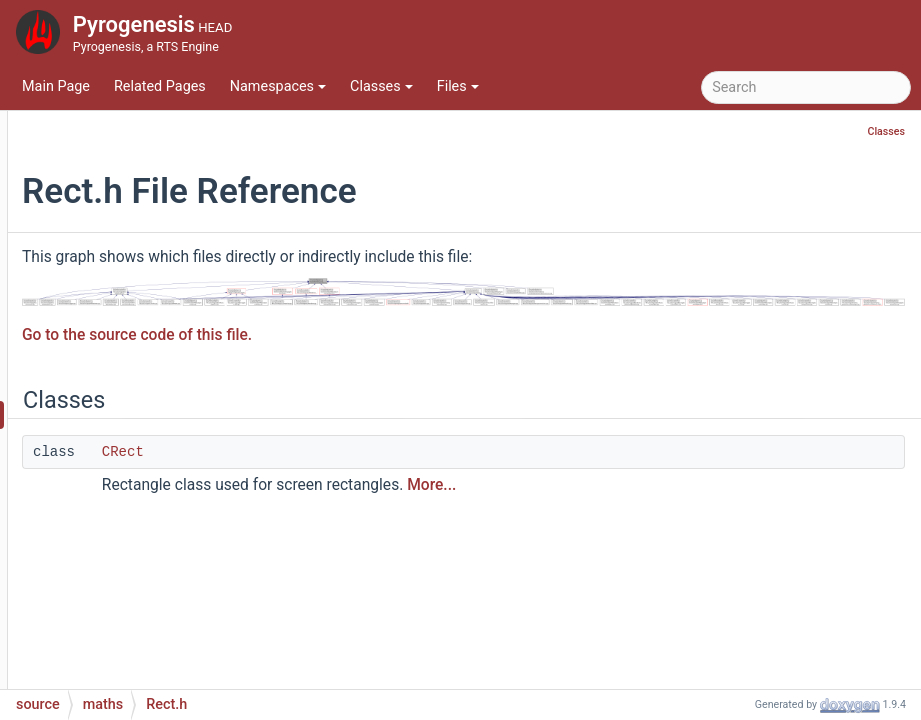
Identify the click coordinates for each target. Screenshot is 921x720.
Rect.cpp (128, 384)
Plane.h (124, 294)
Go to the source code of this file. (381, 327)
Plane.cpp (131, 264)
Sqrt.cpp (127, 504)
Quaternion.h (141, 354)
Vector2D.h (135, 594)
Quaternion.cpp (149, 324)
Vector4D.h (135, 684)
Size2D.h (127, 474)
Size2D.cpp (135, 444)
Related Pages (160, 86)
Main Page (56, 86)
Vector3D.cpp (143, 624)
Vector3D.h (135, 654)
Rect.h (120, 414)
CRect (367, 444)
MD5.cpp (129, 144)
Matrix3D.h (134, 114)
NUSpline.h (135, 234)
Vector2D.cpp (143, 564)
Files (458, 86)
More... (675, 477)
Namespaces (278, 86)
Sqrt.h (119, 534)
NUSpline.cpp (143, 204)
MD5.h (121, 174)
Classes (381, 86)
